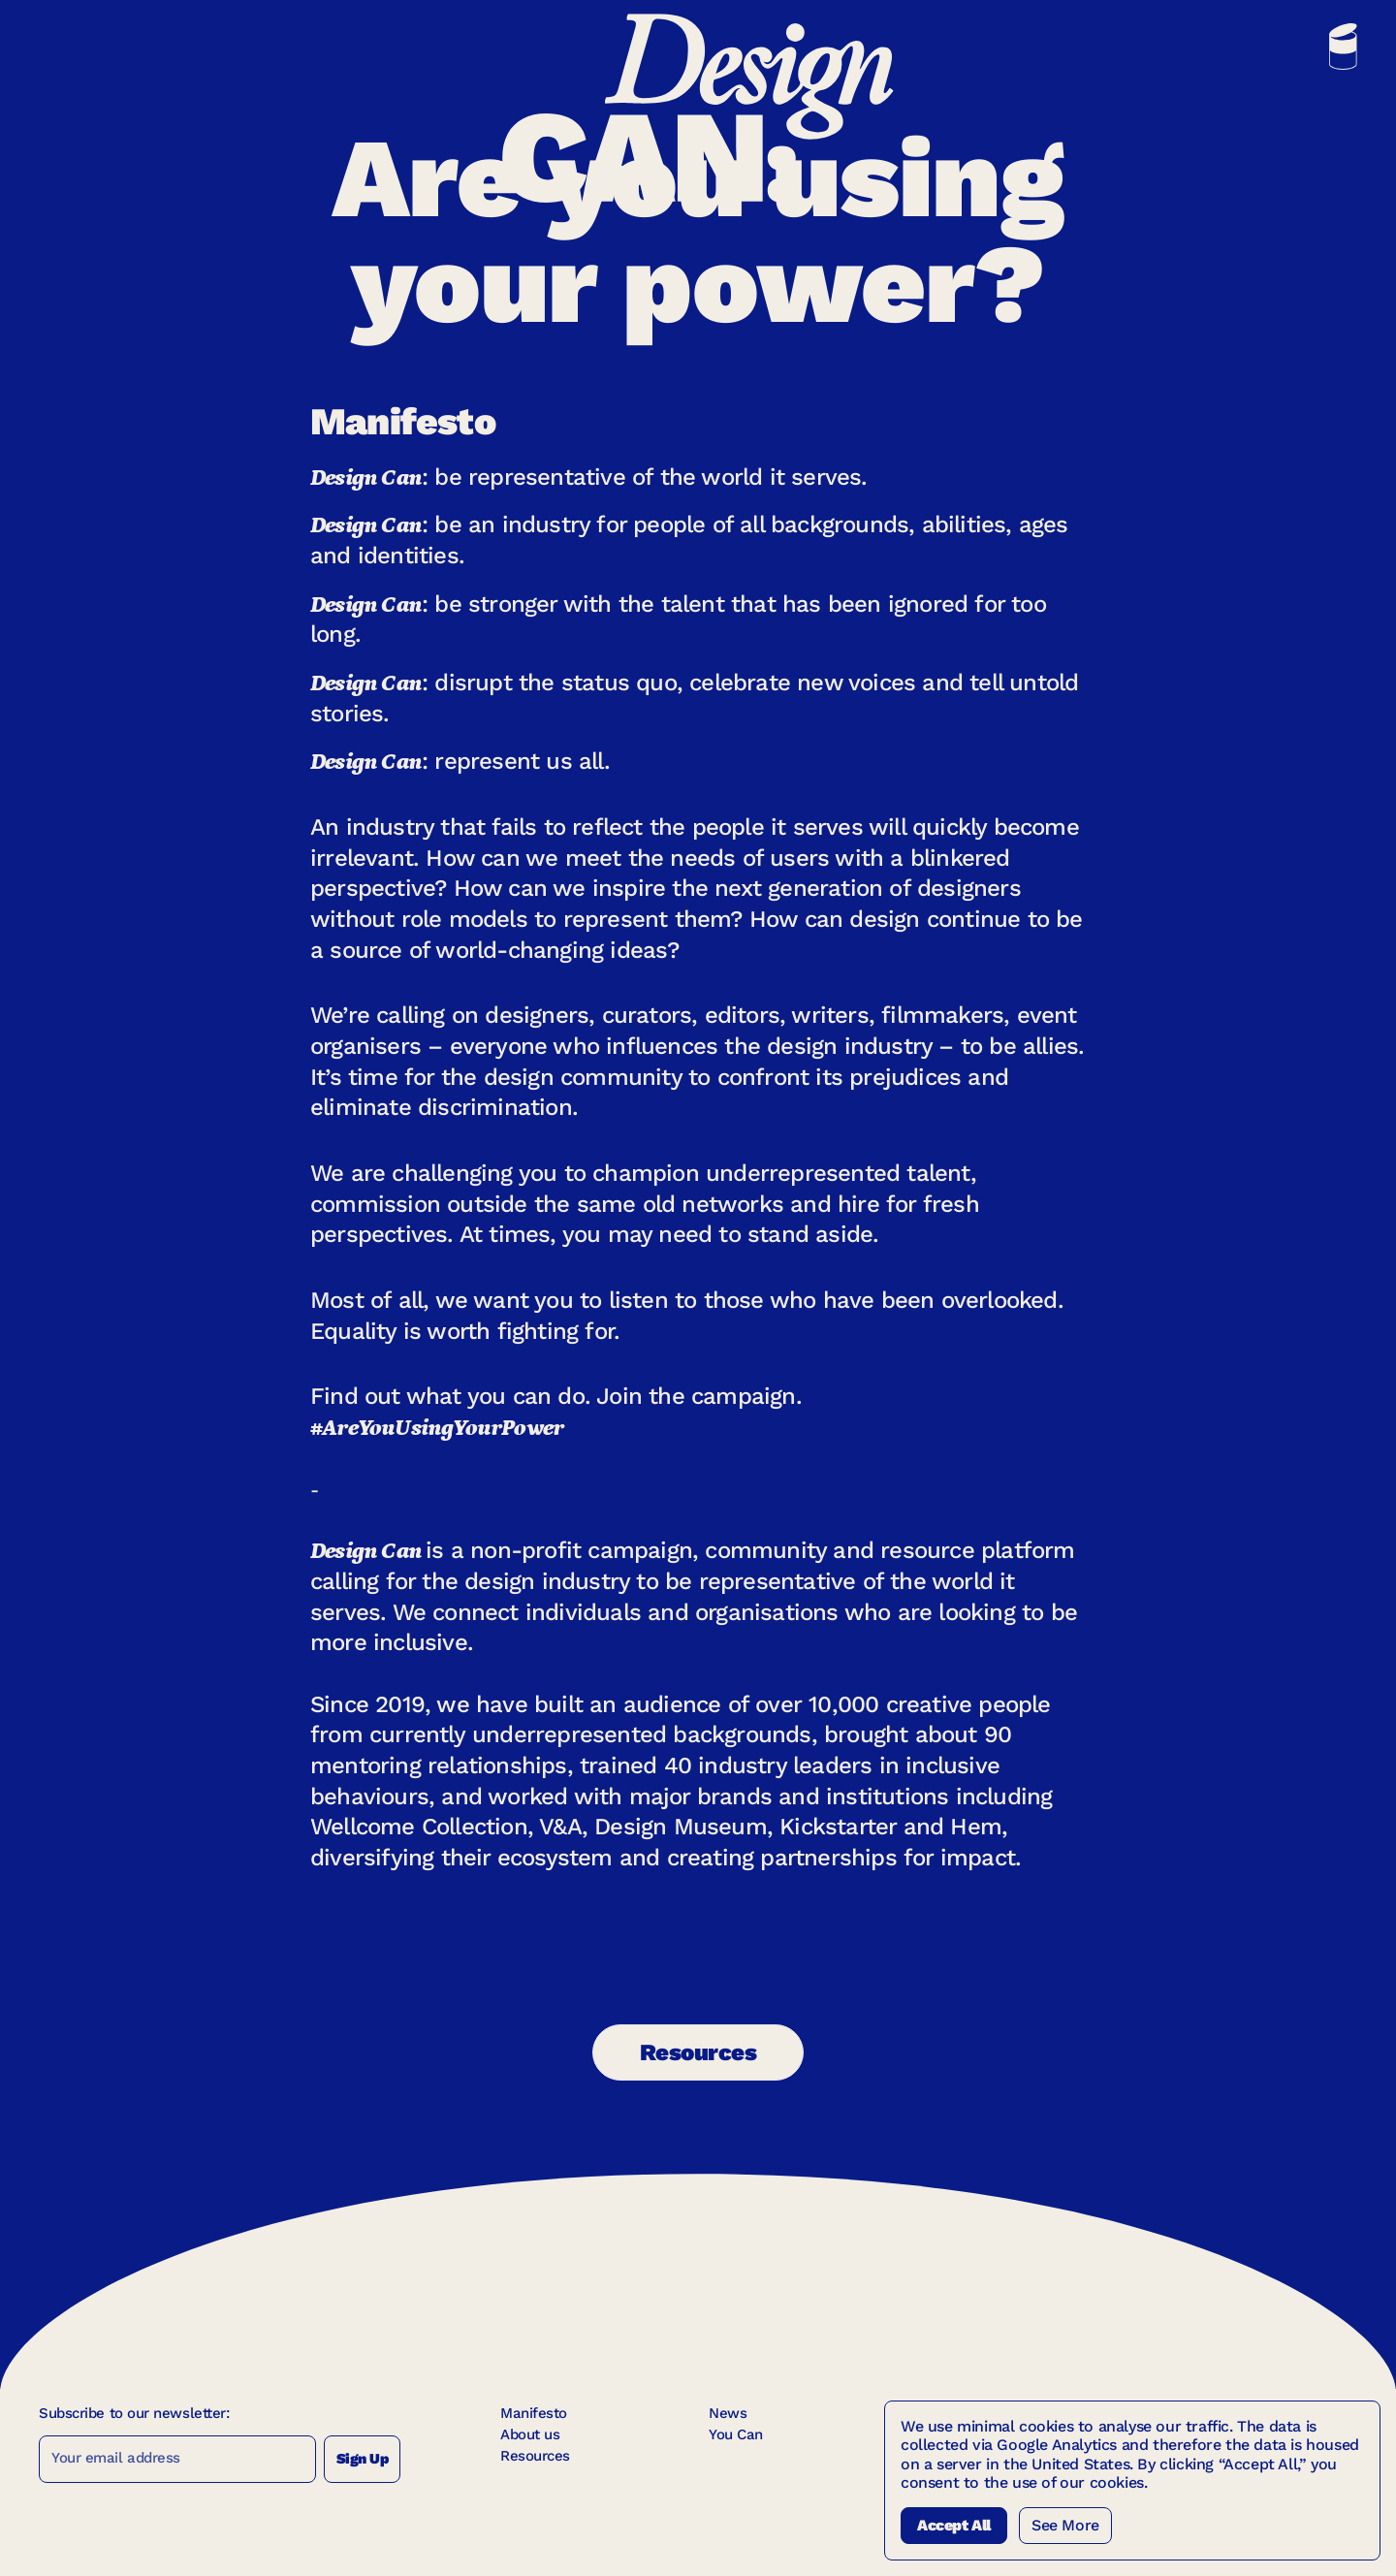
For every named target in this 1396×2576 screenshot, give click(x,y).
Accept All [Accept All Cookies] (954, 2525)
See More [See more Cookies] (1065, 2525)
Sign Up (362, 2458)
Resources (698, 2052)
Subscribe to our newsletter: (134, 2413)
